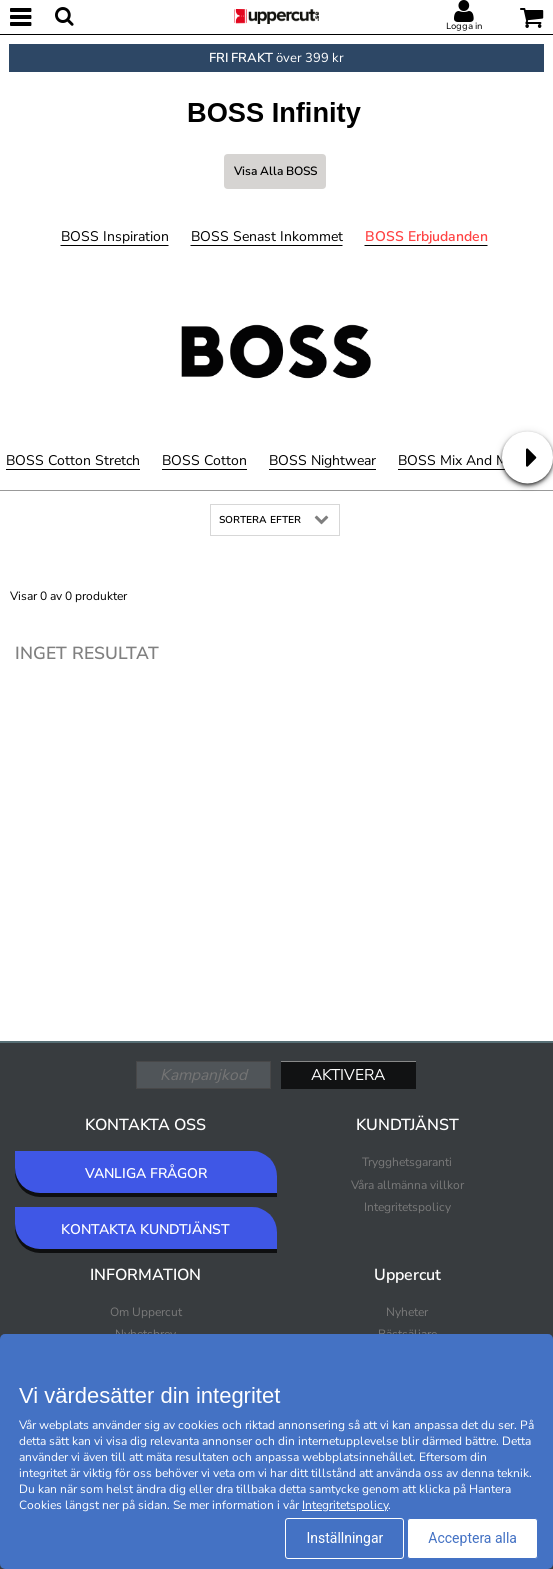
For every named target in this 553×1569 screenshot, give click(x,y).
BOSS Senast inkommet (267, 236)
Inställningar (344, 1538)
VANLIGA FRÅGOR (146, 1173)
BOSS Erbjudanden (426, 236)
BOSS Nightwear (322, 460)
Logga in (464, 26)
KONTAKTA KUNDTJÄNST (145, 1229)
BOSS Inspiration (115, 236)
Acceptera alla (472, 1538)
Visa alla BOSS (275, 171)
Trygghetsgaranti (407, 1162)
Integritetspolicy (407, 1207)
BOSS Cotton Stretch (73, 460)
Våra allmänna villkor (407, 1185)
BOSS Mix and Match (466, 460)
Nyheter (407, 1312)
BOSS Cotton (204, 460)
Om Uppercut (146, 1312)
